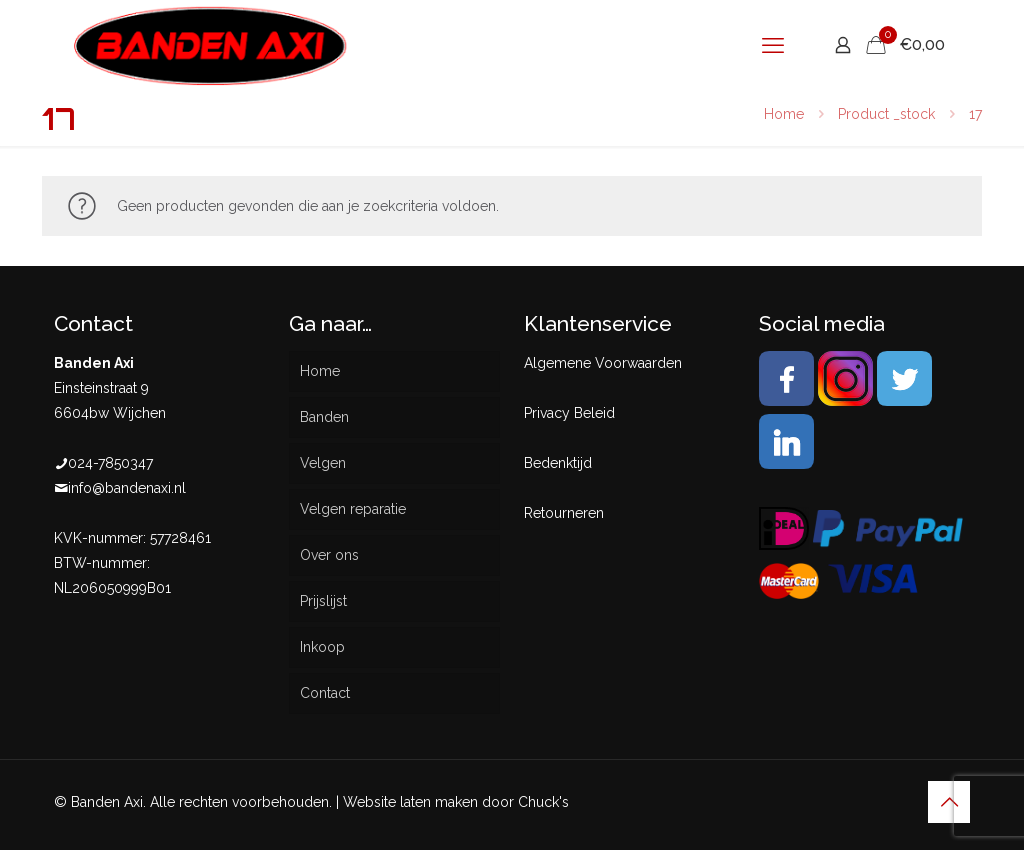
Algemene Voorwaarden (603, 363)
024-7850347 (110, 463)
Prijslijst (323, 601)
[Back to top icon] (949, 802)
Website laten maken (410, 802)
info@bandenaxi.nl (127, 488)
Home (784, 114)
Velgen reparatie (353, 509)
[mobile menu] (773, 45)
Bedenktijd (558, 463)
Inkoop (322, 647)
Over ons (329, 555)
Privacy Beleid (569, 413)
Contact (325, 693)
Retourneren (564, 513)
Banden (324, 417)
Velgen (323, 463)
